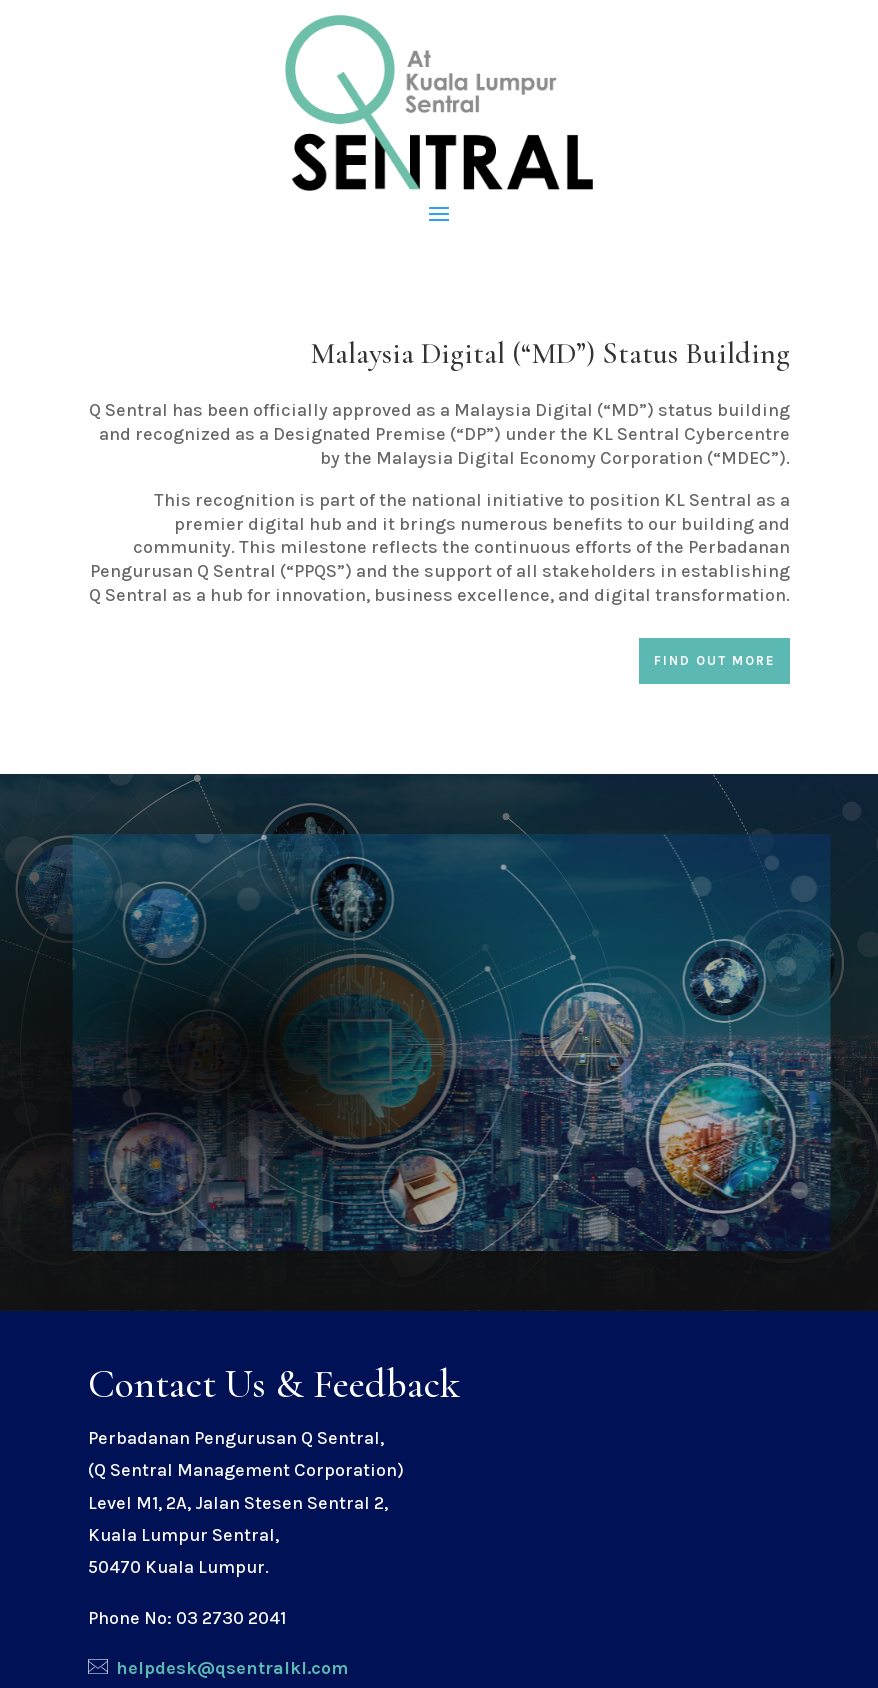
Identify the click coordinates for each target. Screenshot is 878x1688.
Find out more (714, 660)
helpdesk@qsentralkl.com (232, 1668)
